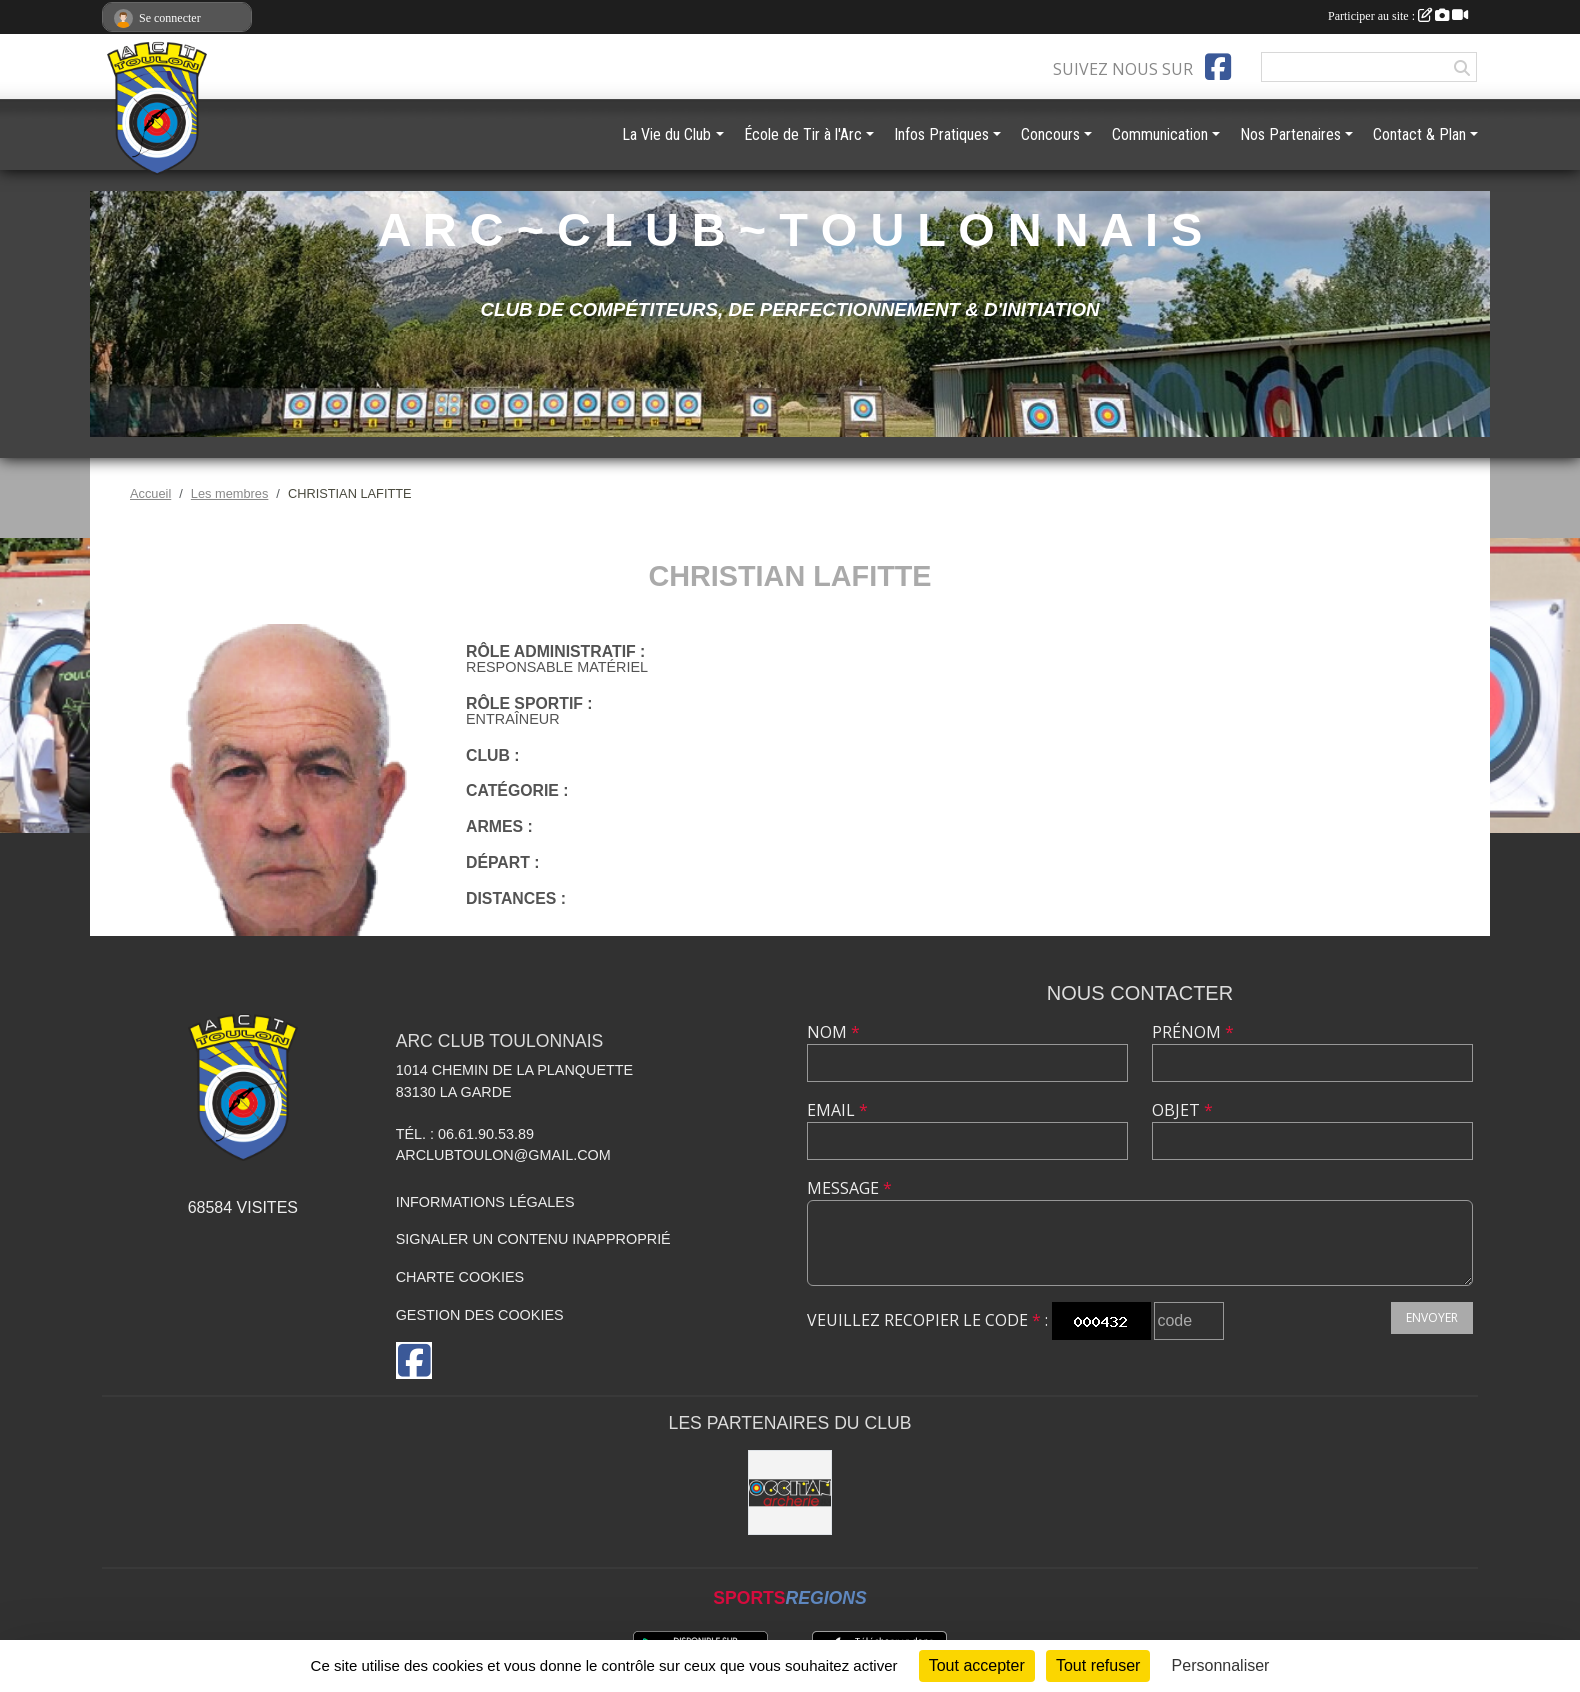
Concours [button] (1050, 134)
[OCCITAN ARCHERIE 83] (790, 1492)
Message (849, 1188)
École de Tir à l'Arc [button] (803, 134)
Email (837, 1110)
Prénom (1193, 1032)
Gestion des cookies (480, 1315)
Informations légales (485, 1202)
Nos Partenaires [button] (1290, 134)
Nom (833, 1032)
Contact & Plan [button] (1419, 134)
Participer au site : (1398, 16)
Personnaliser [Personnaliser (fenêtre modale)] (1221, 1665)
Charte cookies (460, 1277)
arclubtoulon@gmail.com (503, 1155)
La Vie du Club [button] (666, 134)
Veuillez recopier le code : (927, 1320)
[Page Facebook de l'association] (1218, 67)
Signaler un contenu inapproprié (533, 1239)
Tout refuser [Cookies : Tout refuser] (1098, 1665)
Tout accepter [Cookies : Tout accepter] (977, 1665)
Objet (1182, 1110)
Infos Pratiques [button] (941, 134)
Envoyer (1432, 1317)
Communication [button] (1160, 134)
